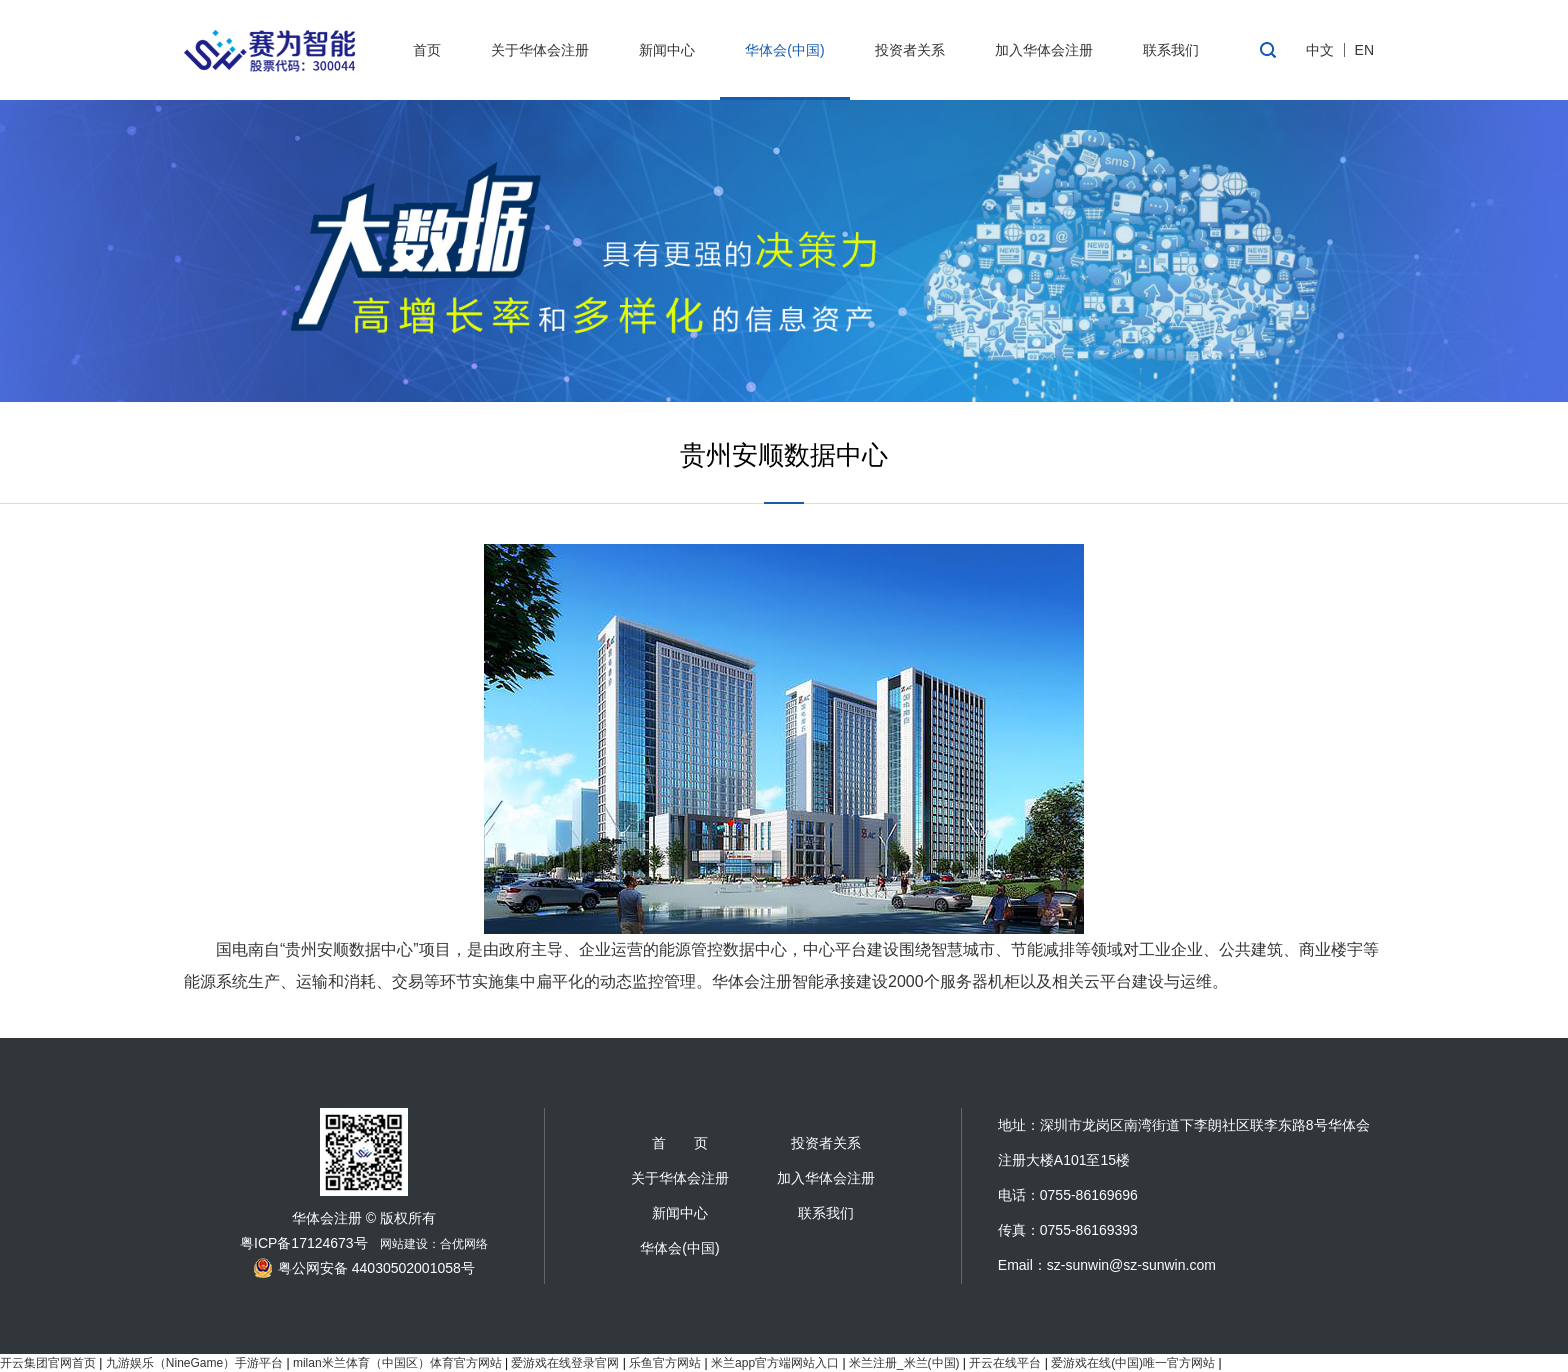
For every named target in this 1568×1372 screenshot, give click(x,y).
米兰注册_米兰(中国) (904, 1363)
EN (1364, 50)
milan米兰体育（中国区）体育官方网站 (397, 1363)
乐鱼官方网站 (665, 1363)
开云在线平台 (1005, 1363)
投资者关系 (910, 50)
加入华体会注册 (1044, 50)
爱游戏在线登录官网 (565, 1363)
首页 (427, 50)
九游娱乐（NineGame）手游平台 (194, 1363)
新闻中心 (667, 50)
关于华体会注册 (540, 50)
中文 (1320, 50)
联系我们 (1171, 50)
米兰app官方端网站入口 (775, 1363)
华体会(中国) (784, 50)
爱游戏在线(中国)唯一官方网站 (1133, 1363)
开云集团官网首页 (48, 1363)
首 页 (680, 1143)
